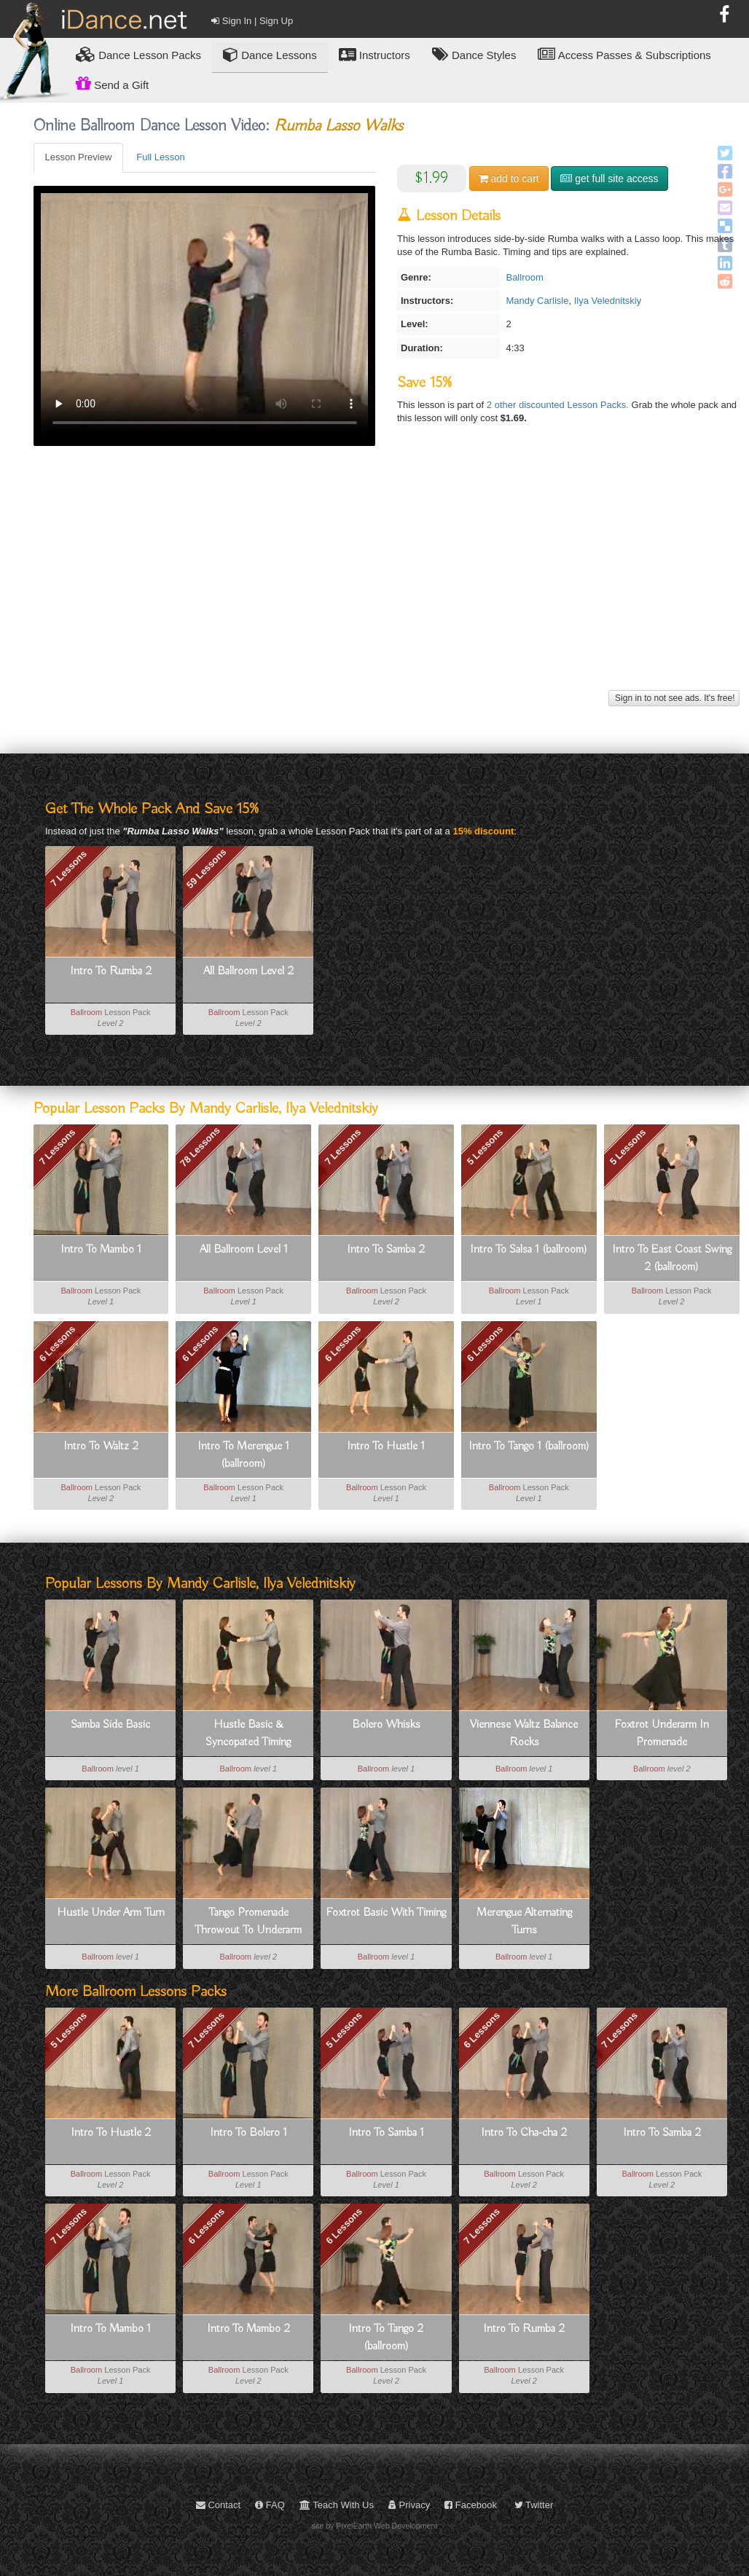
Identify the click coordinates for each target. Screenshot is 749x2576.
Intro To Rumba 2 (111, 971)
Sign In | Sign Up (252, 20)
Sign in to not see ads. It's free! (674, 698)
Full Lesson (160, 157)
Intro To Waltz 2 (100, 1446)
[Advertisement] (387, 584)
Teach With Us (336, 2504)
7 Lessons (68, 867)
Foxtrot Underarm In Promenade (662, 1734)
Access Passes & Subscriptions (624, 54)
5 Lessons (485, 1147)
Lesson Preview (78, 157)
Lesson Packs (138, 54)
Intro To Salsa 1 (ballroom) (528, 1249)
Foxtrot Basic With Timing (386, 1913)
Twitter (534, 2504)
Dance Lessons (270, 54)
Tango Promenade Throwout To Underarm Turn (248, 1922)
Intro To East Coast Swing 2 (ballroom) (672, 1258)
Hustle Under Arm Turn (111, 1913)
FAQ (270, 2504)
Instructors (374, 54)
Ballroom (524, 277)
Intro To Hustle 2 (111, 2133)
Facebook (470, 2504)
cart (509, 178)
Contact (218, 2504)
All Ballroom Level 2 (248, 971)
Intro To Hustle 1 (386, 1446)
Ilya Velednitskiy (608, 300)
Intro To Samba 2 (386, 1249)
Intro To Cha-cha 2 (524, 2133)
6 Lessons (57, 1343)
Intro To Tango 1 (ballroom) (528, 1446)
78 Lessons (200, 1147)
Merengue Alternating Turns (524, 1922)
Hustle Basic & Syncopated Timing (248, 1734)
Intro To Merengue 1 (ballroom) (243, 1455)
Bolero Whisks (386, 1725)
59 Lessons (206, 868)
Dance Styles (474, 54)
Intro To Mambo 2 (248, 2329)
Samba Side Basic (110, 1725)
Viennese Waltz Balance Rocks (524, 1734)
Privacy (409, 2504)
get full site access (609, 178)
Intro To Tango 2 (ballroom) (385, 2338)
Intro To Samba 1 (386, 2133)
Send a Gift (112, 83)
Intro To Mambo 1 (100, 1249)
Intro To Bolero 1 (248, 2133)
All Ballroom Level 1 (244, 1249)
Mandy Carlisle (537, 300)
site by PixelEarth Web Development (375, 2525)
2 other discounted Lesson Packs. (559, 404)
